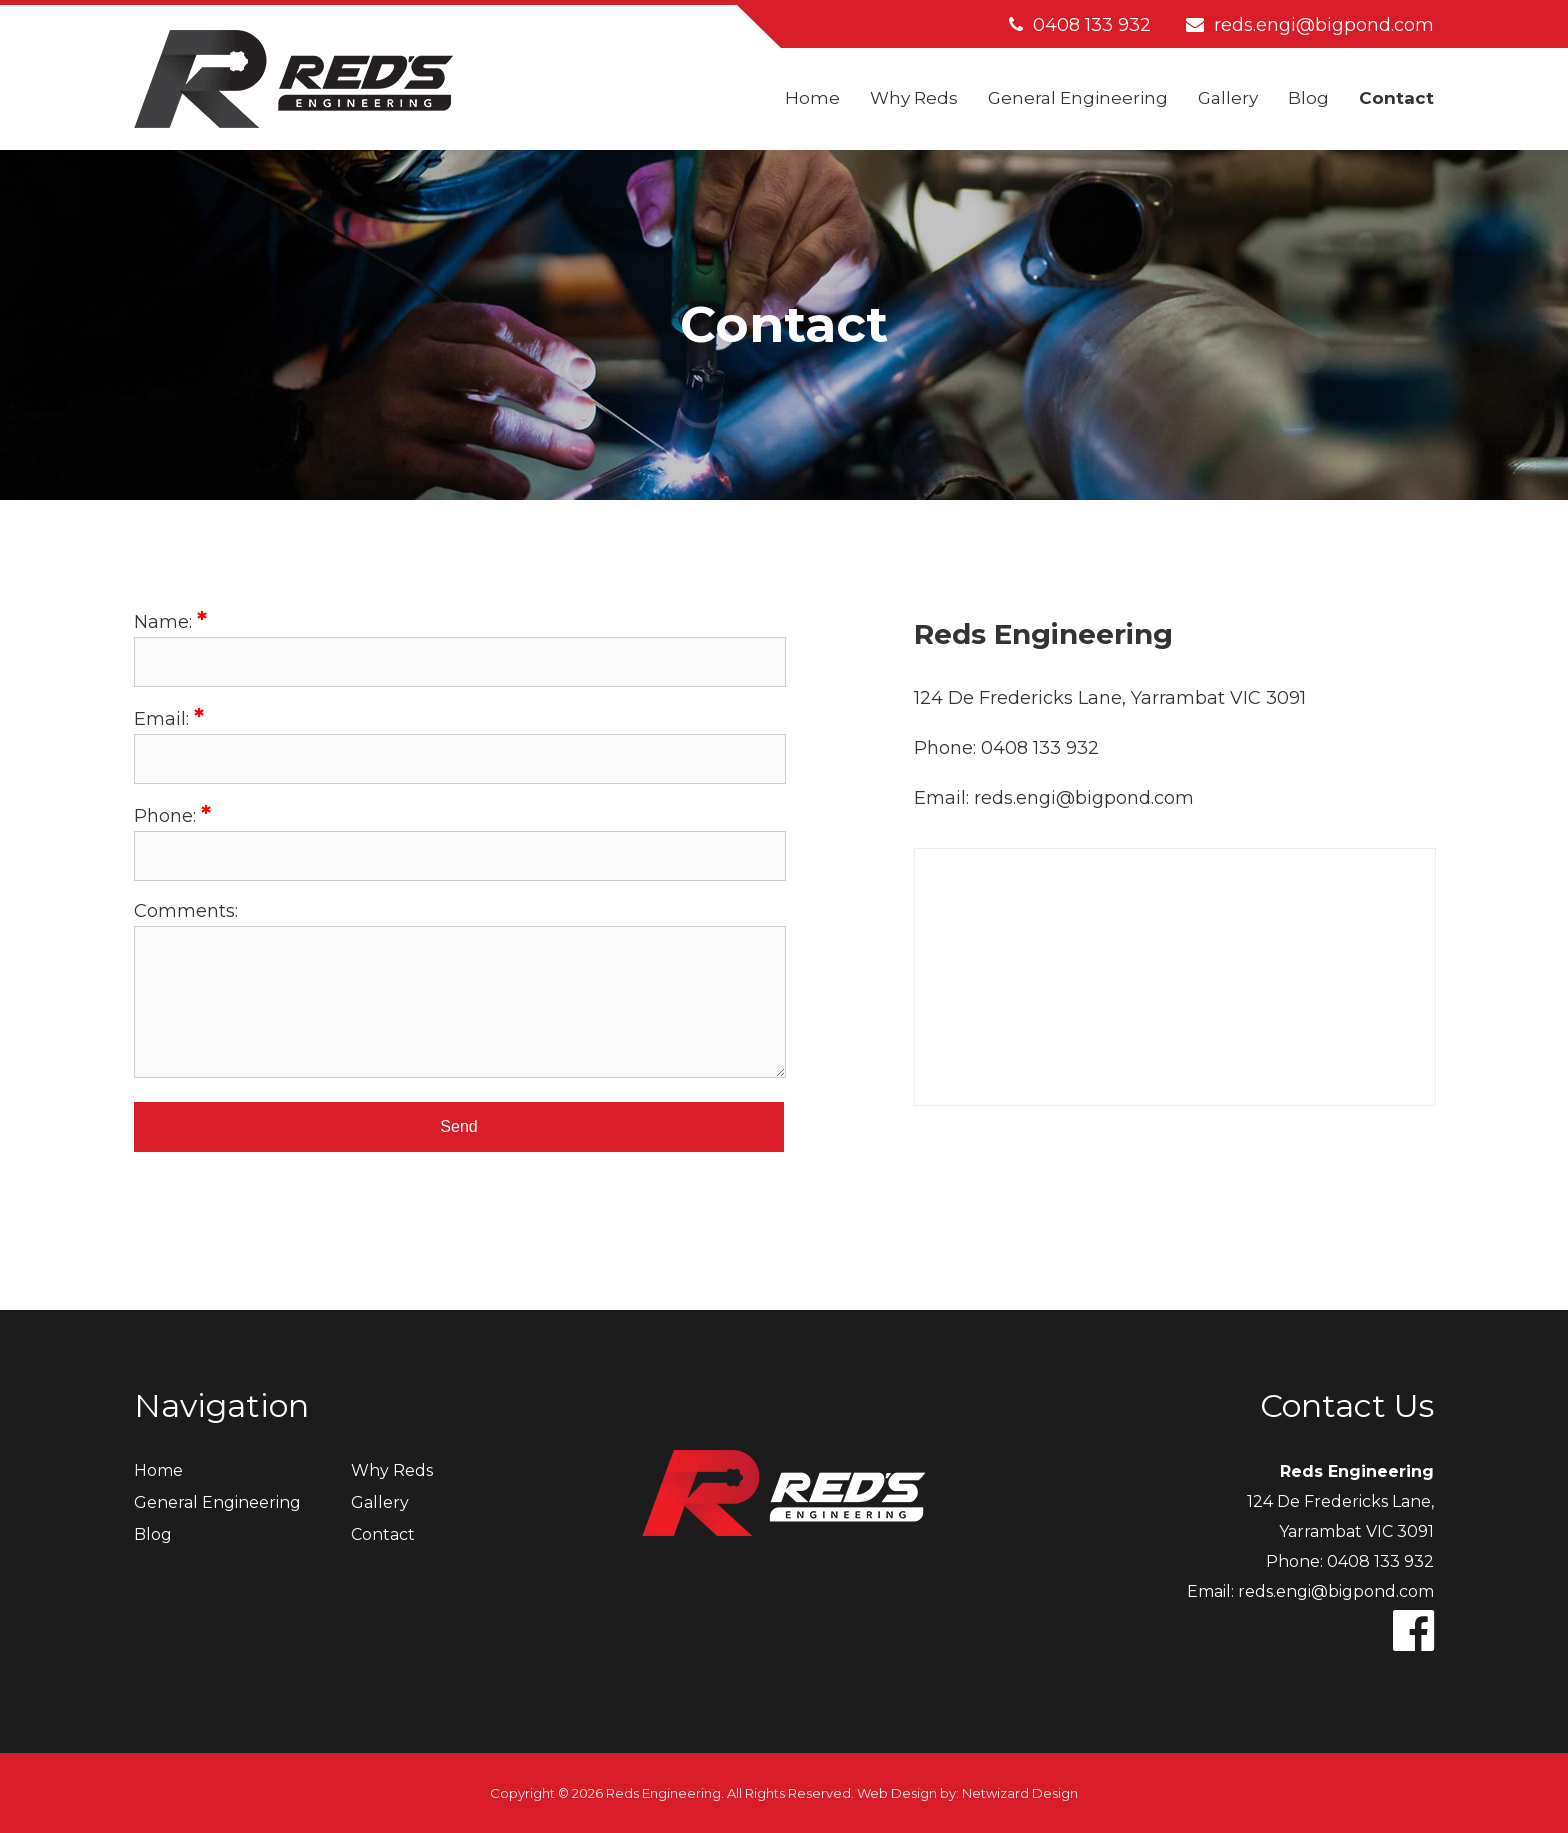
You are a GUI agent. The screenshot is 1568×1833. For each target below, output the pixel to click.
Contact (1396, 98)
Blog (1308, 98)
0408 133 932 (1080, 25)
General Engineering (1078, 98)
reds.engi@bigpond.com (1310, 25)
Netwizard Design (1020, 1793)
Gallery (1228, 98)
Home (812, 98)
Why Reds (914, 98)
